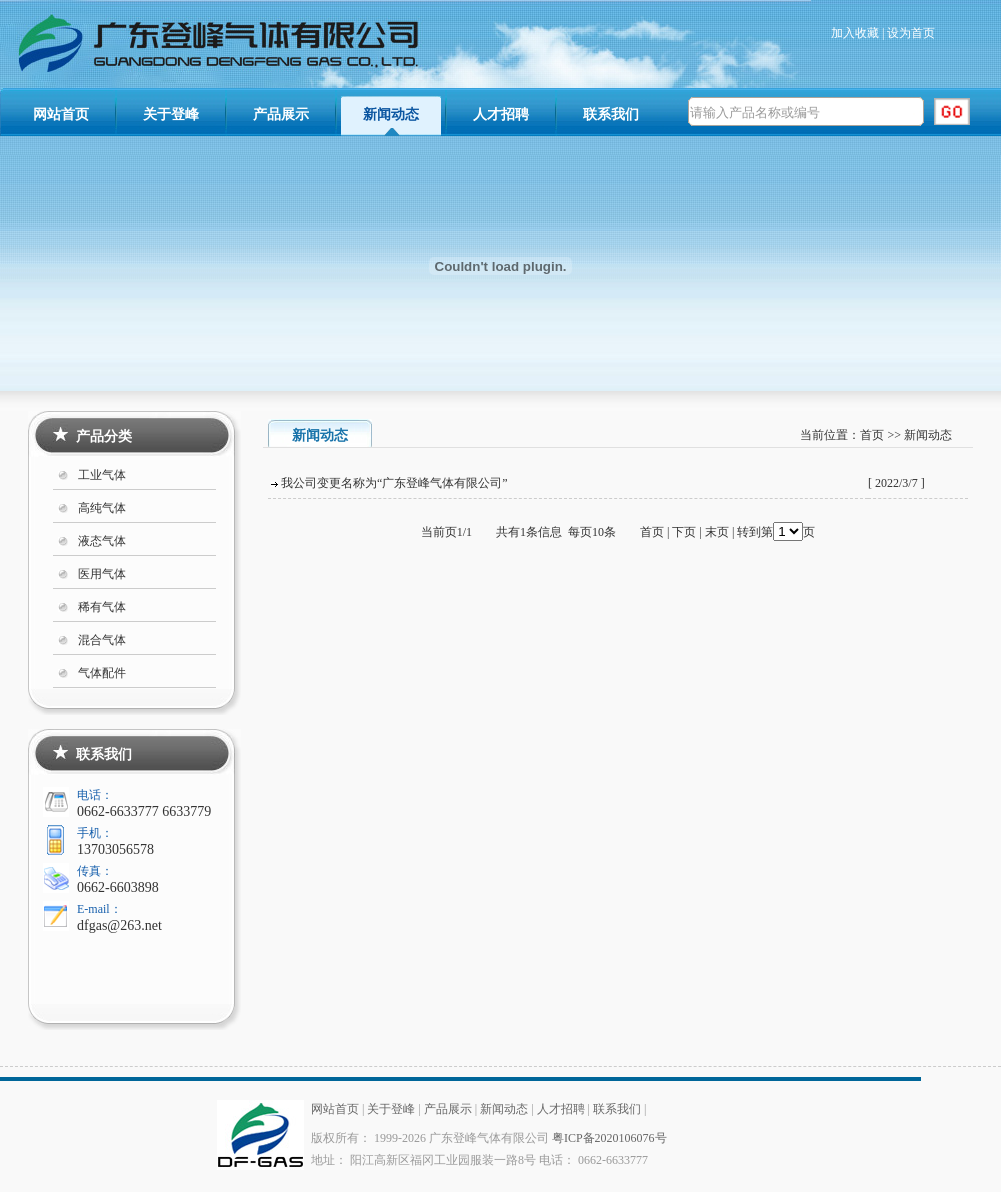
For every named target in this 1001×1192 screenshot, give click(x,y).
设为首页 (911, 33)
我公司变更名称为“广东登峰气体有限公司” (394, 483)
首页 (872, 435)
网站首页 (61, 114)
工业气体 (102, 475)
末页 (717, 532)
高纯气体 (102, 508)
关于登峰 (171, 114)
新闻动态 (391, 114)
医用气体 (102, 574)
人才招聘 (501, 114)
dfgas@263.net (119, 925)
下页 (684, 532)
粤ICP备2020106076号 (609, 1138)
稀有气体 (102, 607)
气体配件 (102, 673)
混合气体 (102, 640)
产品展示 (281, 114)
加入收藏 (855, 33)
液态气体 (102, 541)
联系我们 (611, 114)
